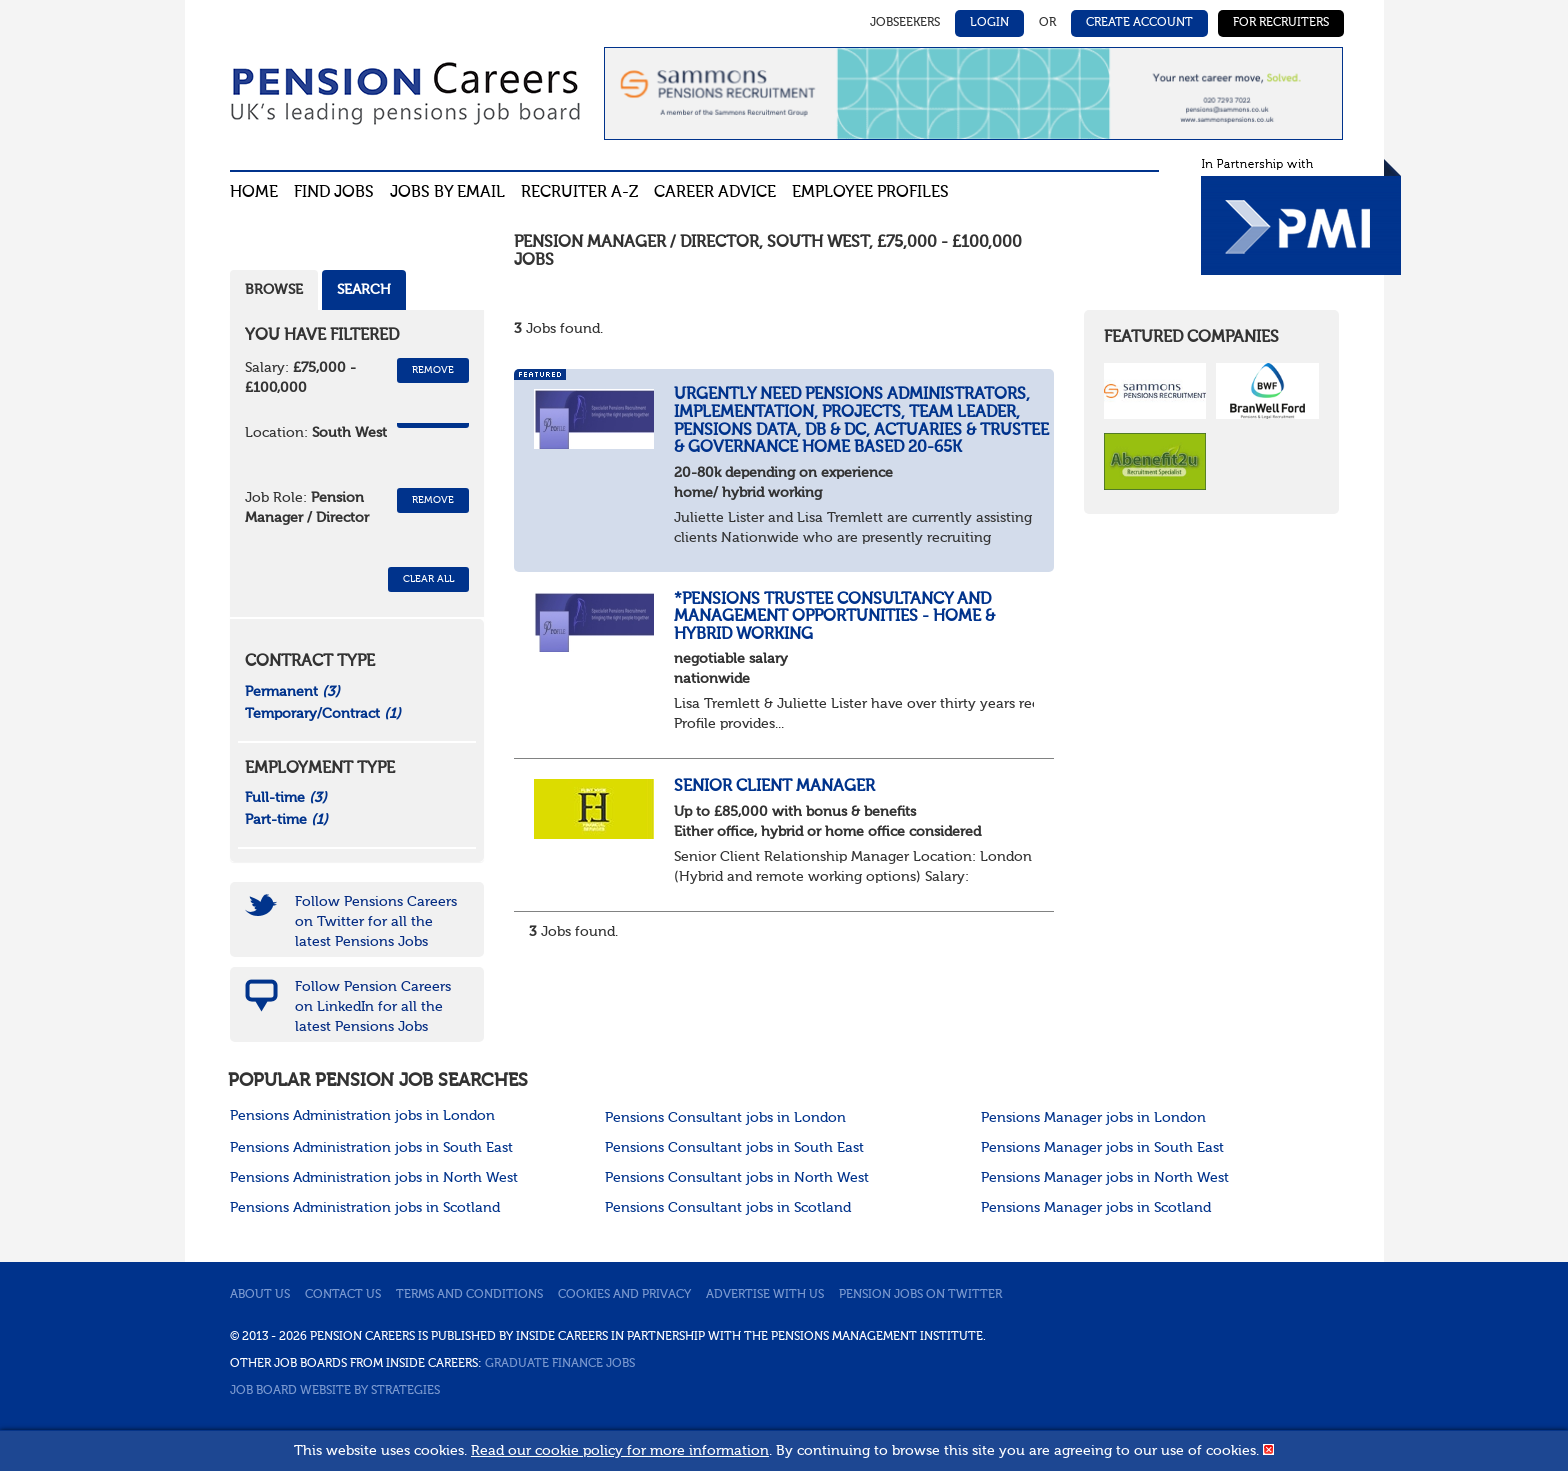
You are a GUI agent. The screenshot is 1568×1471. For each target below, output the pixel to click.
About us (260, 1295)
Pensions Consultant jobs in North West (737, 1178)
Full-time (286, 798)
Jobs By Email (447, 193)
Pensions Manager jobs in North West (1105, 1178)
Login (989, 23)
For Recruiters (1281, 23)
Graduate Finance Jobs (560, 1364)
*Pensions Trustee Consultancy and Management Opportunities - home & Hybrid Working (834, 617)
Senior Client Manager (774, 787)
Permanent (292, 692)
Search (364, 290)
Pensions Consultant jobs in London (725, 1118)
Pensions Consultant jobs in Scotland (728, 1208)
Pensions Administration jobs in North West (374, 1178)
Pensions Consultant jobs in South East (734, 1148)
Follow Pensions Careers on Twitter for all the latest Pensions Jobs (376, 922)
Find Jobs (334, 193)
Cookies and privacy (624, 1295)
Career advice (715, 193)
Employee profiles (870, 193)
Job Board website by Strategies (335, 1391)
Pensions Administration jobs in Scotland (365, 1208)
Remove (433, 370)
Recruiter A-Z (579, 193)
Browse (274, 290)
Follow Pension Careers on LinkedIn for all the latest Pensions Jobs (373, 1007)
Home (254, 193)
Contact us (343, 1295)
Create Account (1139, 23)
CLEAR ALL (428, 579)
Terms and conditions (469, 1295)
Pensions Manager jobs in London (1093, 1118)
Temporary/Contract (323, 714)
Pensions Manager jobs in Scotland (1096, 1208)
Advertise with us (765, 1295)
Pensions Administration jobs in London (362, 1116)
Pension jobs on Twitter (920, 1295)
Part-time (286, 820)
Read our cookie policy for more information (620, 1451)
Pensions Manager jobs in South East (1102, 1148)
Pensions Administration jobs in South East (371, 1148)
